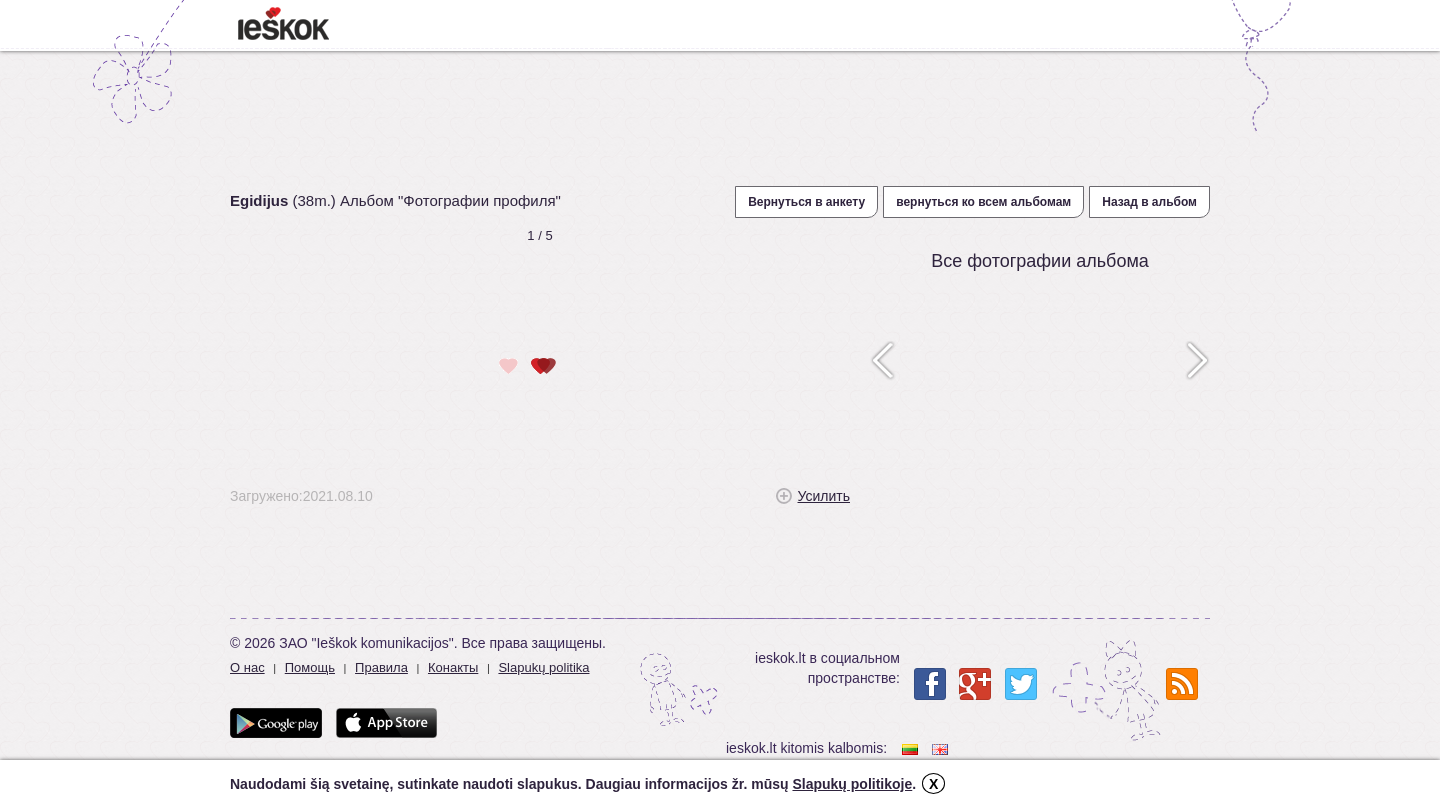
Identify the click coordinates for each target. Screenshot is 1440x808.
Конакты (453, 667)
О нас (247, 667)
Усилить (824, 496)
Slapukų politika (543, 667)
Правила (381, 667)
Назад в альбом (1149, 202)
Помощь (310, 667)
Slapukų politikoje (852, 784)
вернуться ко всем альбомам (983, 202)
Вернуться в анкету (806, 202)
